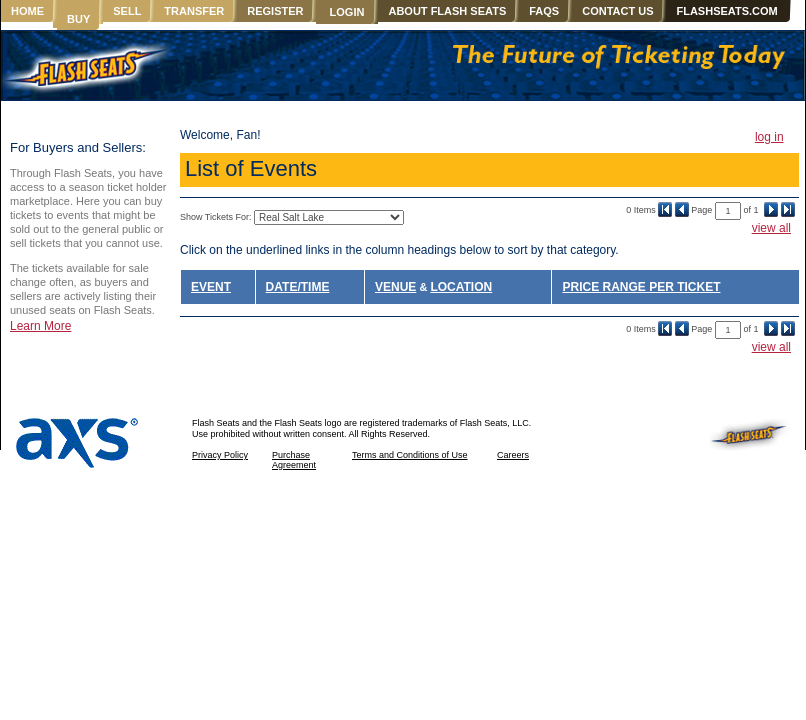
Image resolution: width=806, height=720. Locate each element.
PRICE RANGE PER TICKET (641, 287)
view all (771, 228)
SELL (127, 11)
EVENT (211, 287)
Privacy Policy (220, 455)
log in (769, 137)
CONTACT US (617, 11)
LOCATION (461, 287)
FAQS (544, 11)
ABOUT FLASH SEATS (447, 11)
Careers (513, 455)
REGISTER (275, 11)
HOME (27, 11)
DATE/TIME (298, 287)
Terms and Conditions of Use (410, 455)
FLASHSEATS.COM (726, 11)
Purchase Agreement (294, 460)
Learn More (40, 326)
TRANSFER (194, 11)
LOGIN (347, 12)
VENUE (395, 287)
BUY (78, 19)
